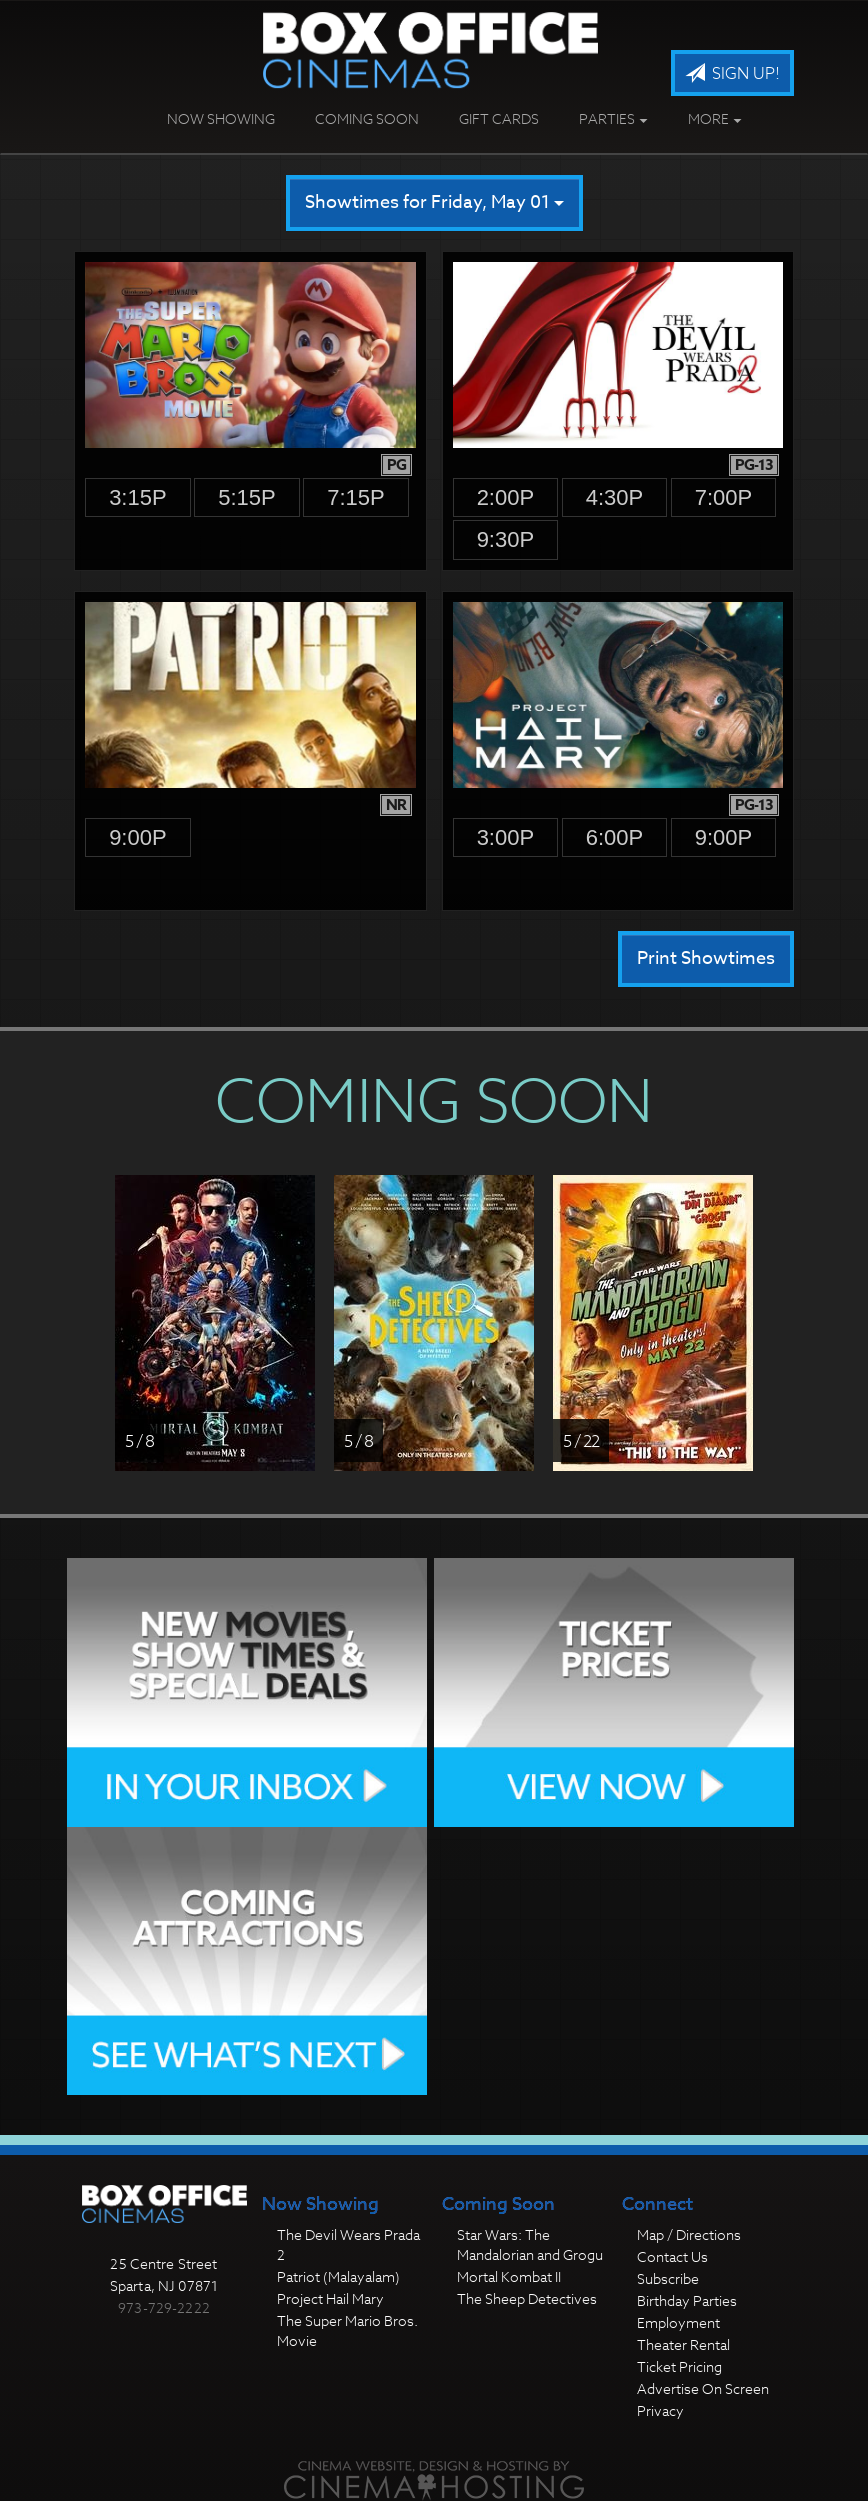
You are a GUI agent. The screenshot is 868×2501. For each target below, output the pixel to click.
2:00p (506, 497)
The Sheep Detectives (527, 2298)
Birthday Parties (687, 2300)
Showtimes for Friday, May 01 (434, 202)
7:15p (356, 497)
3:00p (506, 837)
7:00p (724, 497)
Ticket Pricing (679, 2366)
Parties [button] (613, 118)
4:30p (615, 497)
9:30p (506, 539)
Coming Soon (367, 118)
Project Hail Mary (330, 2298)
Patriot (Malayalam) (338, 2276)
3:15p (138, 497)
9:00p (138, 837)
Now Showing (221, 118)
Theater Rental (683, 2344)
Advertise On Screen (703, 2388)
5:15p (247, 497)
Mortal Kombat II (509, 2276)
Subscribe (668, 2278)
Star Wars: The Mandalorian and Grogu (530, 2244)
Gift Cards (499, 118)
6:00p (615, 837)
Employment (678, 2322)
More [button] (715, 118)
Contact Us (672, 2256)
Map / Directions (689, 2234)
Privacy (660, 2410)
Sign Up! (732, 74)
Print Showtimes (706, 958)
